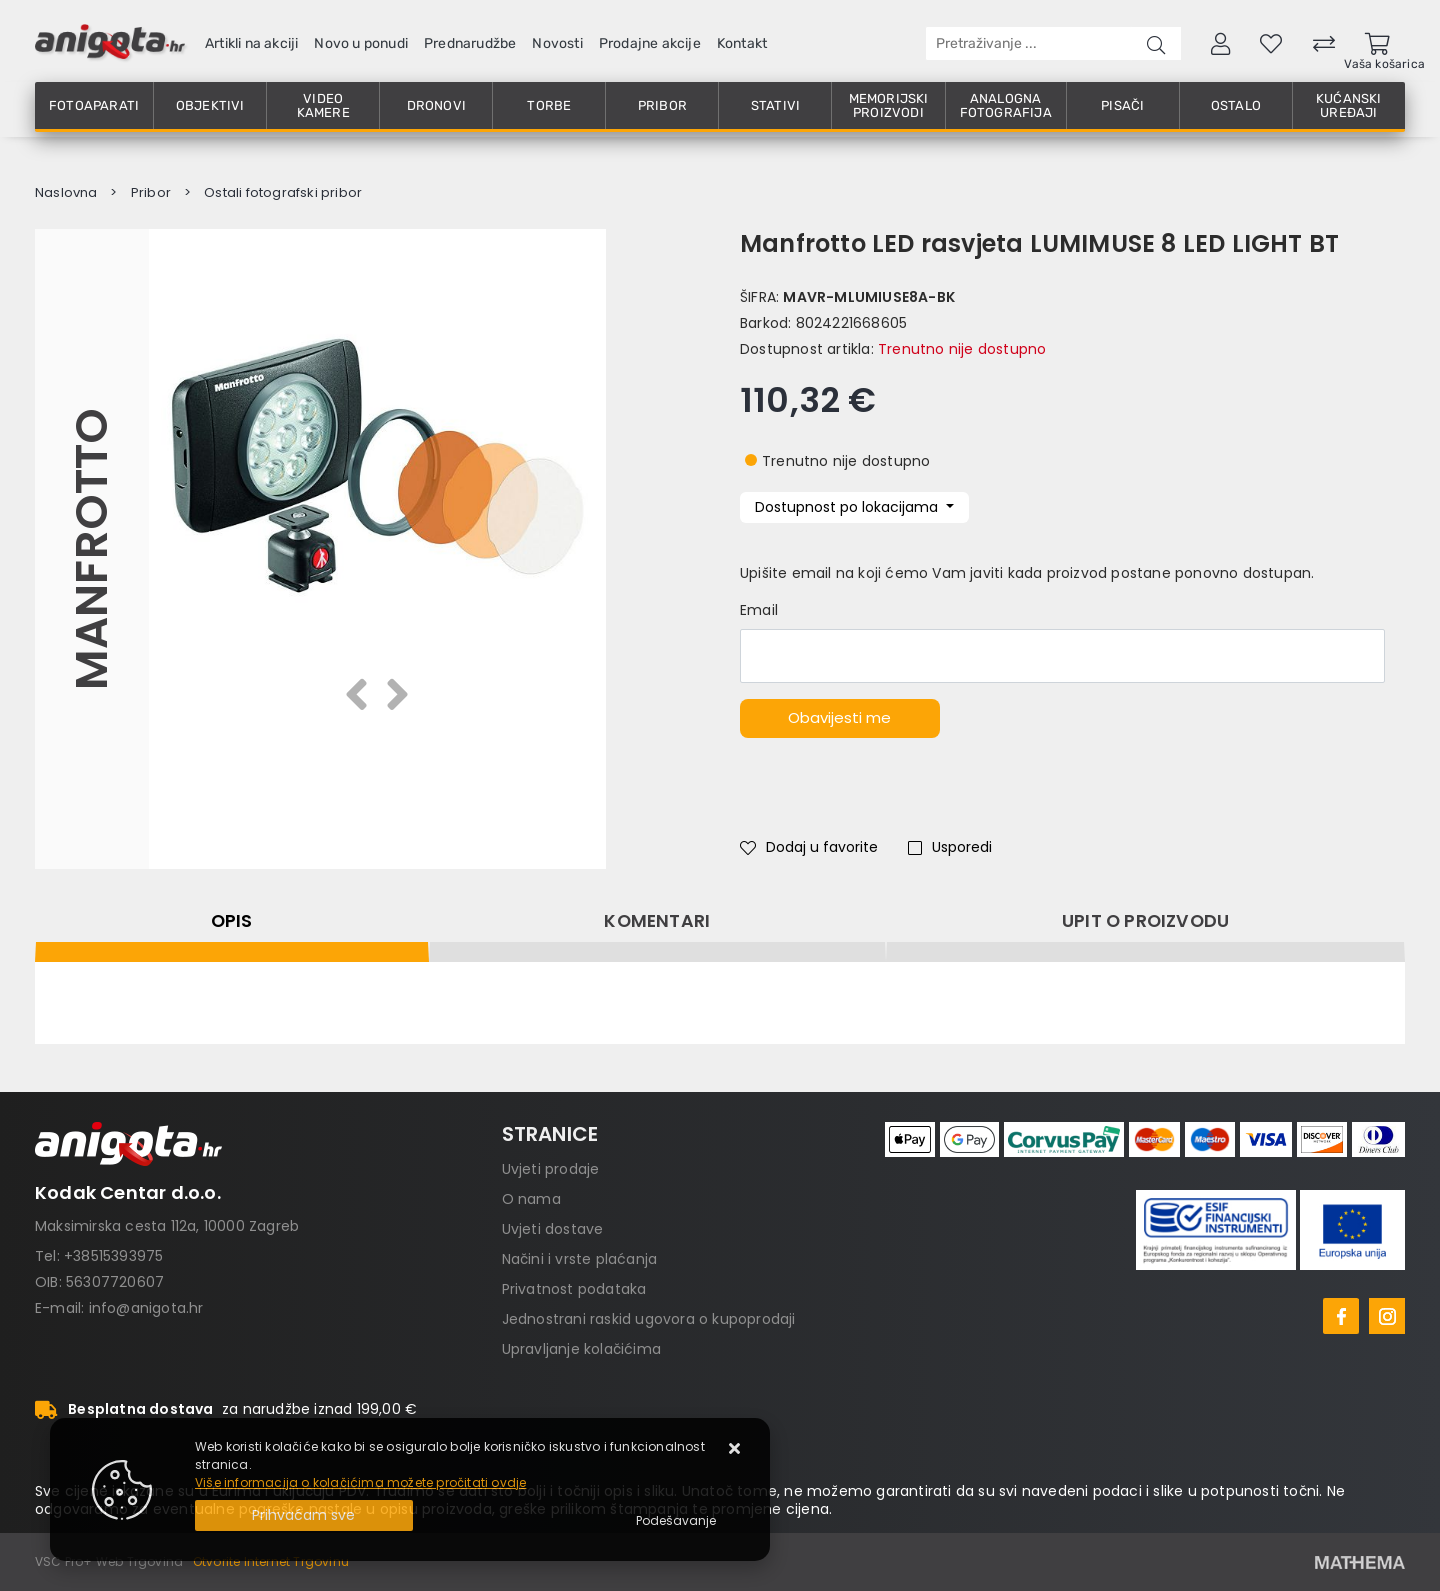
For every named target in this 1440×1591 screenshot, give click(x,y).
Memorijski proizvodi (889, 105)
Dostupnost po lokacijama (848, 507)
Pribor (662, 105)
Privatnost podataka (574, 1289)
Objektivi (210, 105)
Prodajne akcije (650, 43)
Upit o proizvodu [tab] (1145, 921)
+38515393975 (113, 1256)
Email (759, 610)
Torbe (549, 105)
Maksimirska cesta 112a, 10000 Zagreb (167, 1226)
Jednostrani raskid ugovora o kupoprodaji (649, 1319)
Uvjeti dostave (553, 1229)
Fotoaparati (94, 105)
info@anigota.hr (146, 1308)
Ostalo (1236, 105)
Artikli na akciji (251, 43)
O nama (531, 1199)
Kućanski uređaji (1349, 105)
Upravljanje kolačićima (581, 1349)
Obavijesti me (839, 717)
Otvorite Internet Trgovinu (271, 1561)
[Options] (676, 1521)
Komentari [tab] (657, 921)
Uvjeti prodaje (551, 1169)
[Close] (304, 1515)
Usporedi (950, 847)
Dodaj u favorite (809, 847)
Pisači (1122, 105)
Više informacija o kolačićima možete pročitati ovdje (360, 1482)
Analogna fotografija (1006, 105)
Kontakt (742, 43)
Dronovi (436, 105)
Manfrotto (91, 548)
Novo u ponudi (361, 43)
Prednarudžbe (470, 43)
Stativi (775, 105)
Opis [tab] (232, 921)
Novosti (557, 43)
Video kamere (323, 105)
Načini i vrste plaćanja (580, 1259)
